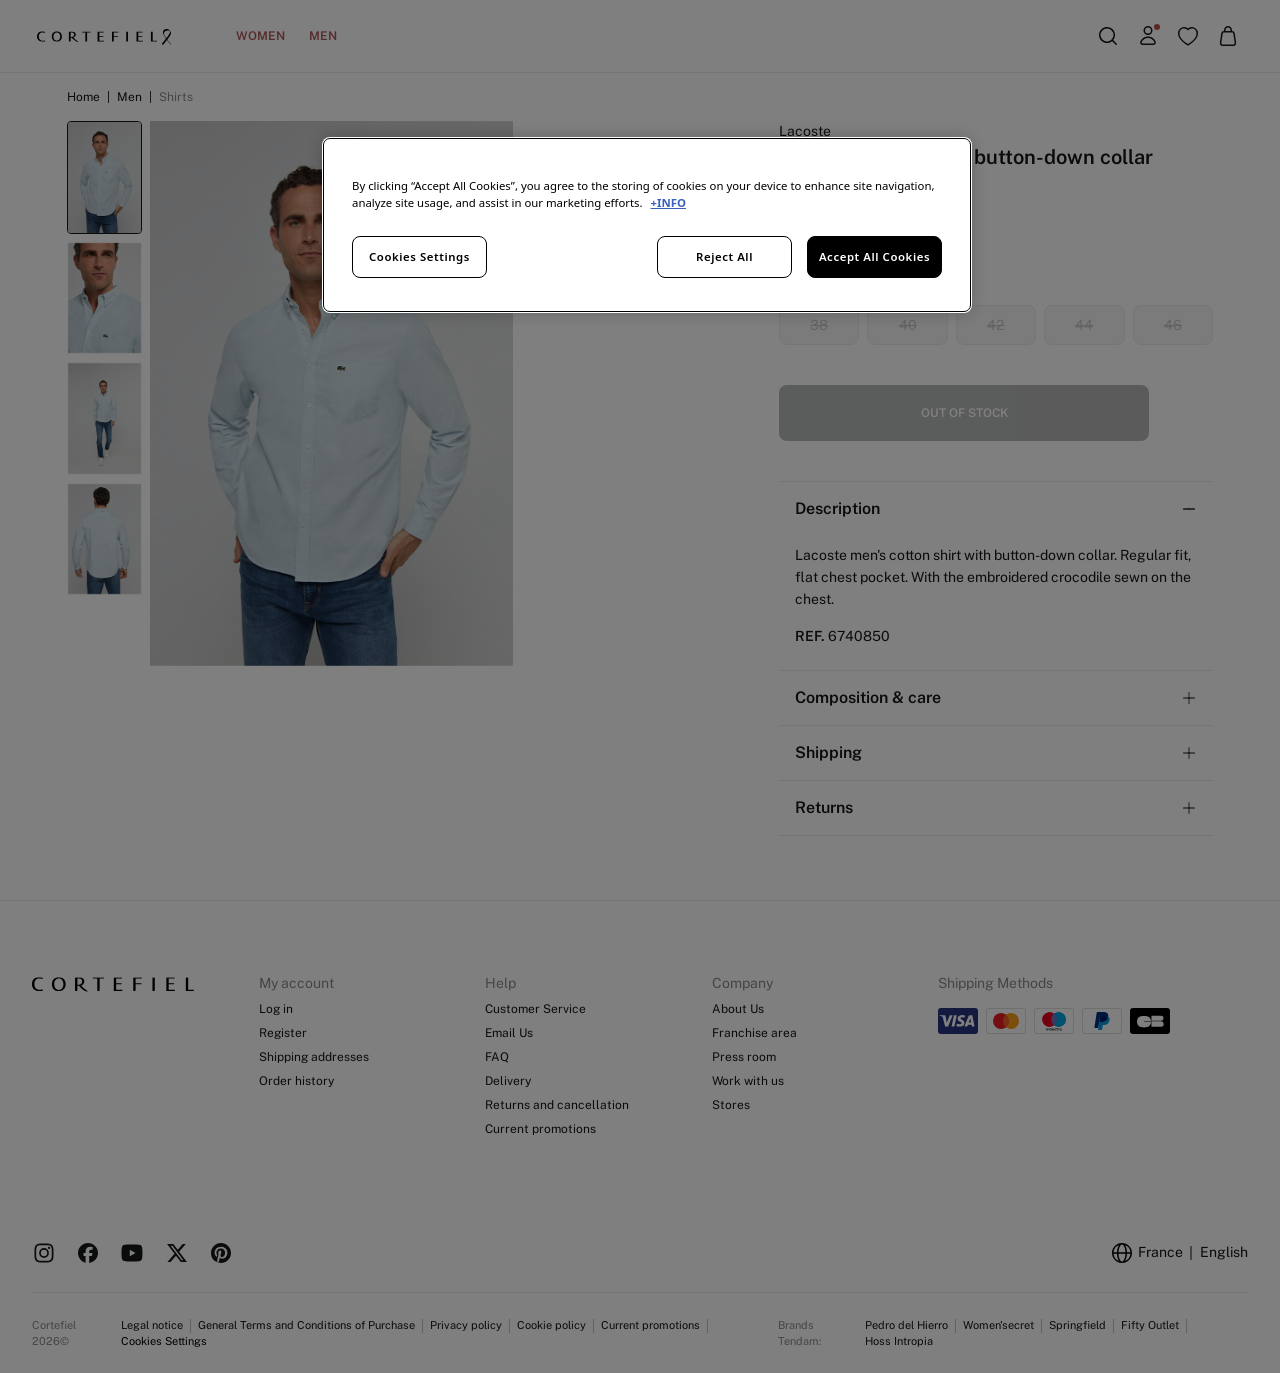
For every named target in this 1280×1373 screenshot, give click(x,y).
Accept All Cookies (874, 256)
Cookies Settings (419, 256)
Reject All (724, 256)
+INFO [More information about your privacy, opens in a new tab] (668, 202)
